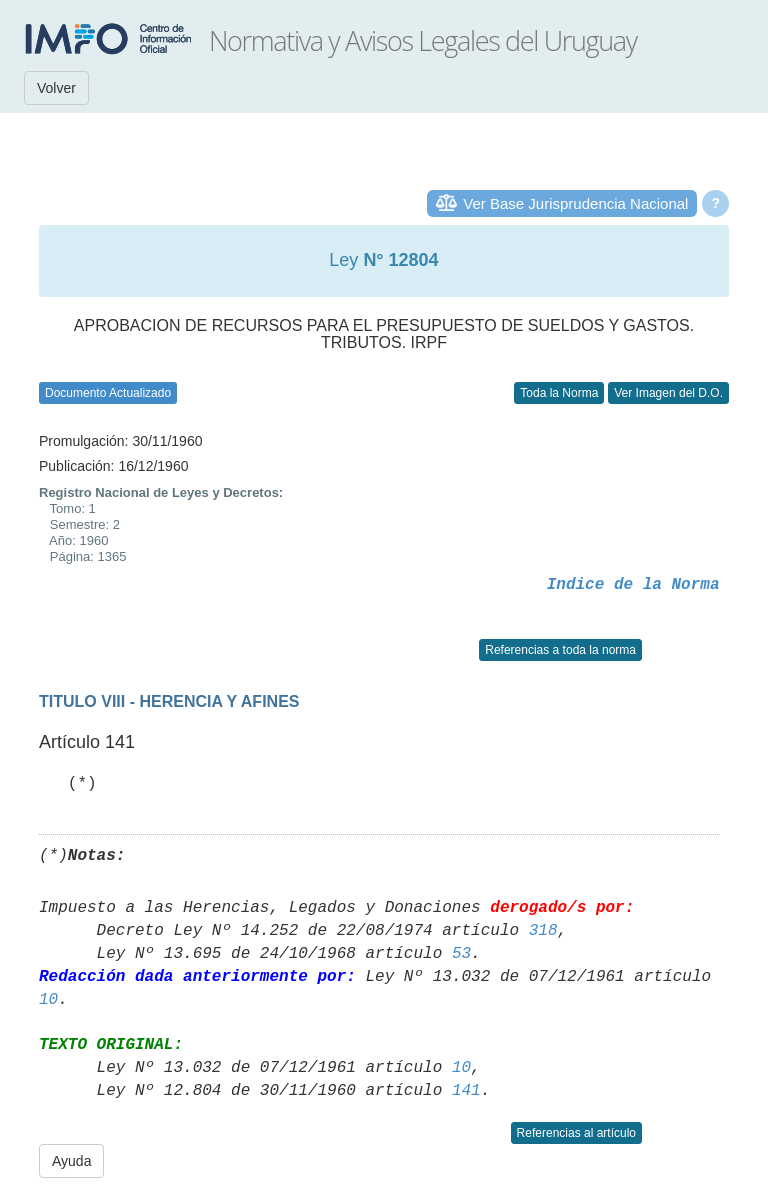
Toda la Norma (559, 393)
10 (48, 1000)
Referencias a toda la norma (560, 650)
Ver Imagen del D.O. (668, 393)
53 (461, 954)
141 (466, 1091)
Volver (56, 88)
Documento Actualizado (108, 393)
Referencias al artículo (576, 1133)
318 (543, 931)
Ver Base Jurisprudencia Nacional (575, 203)
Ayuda (71, 1161)
